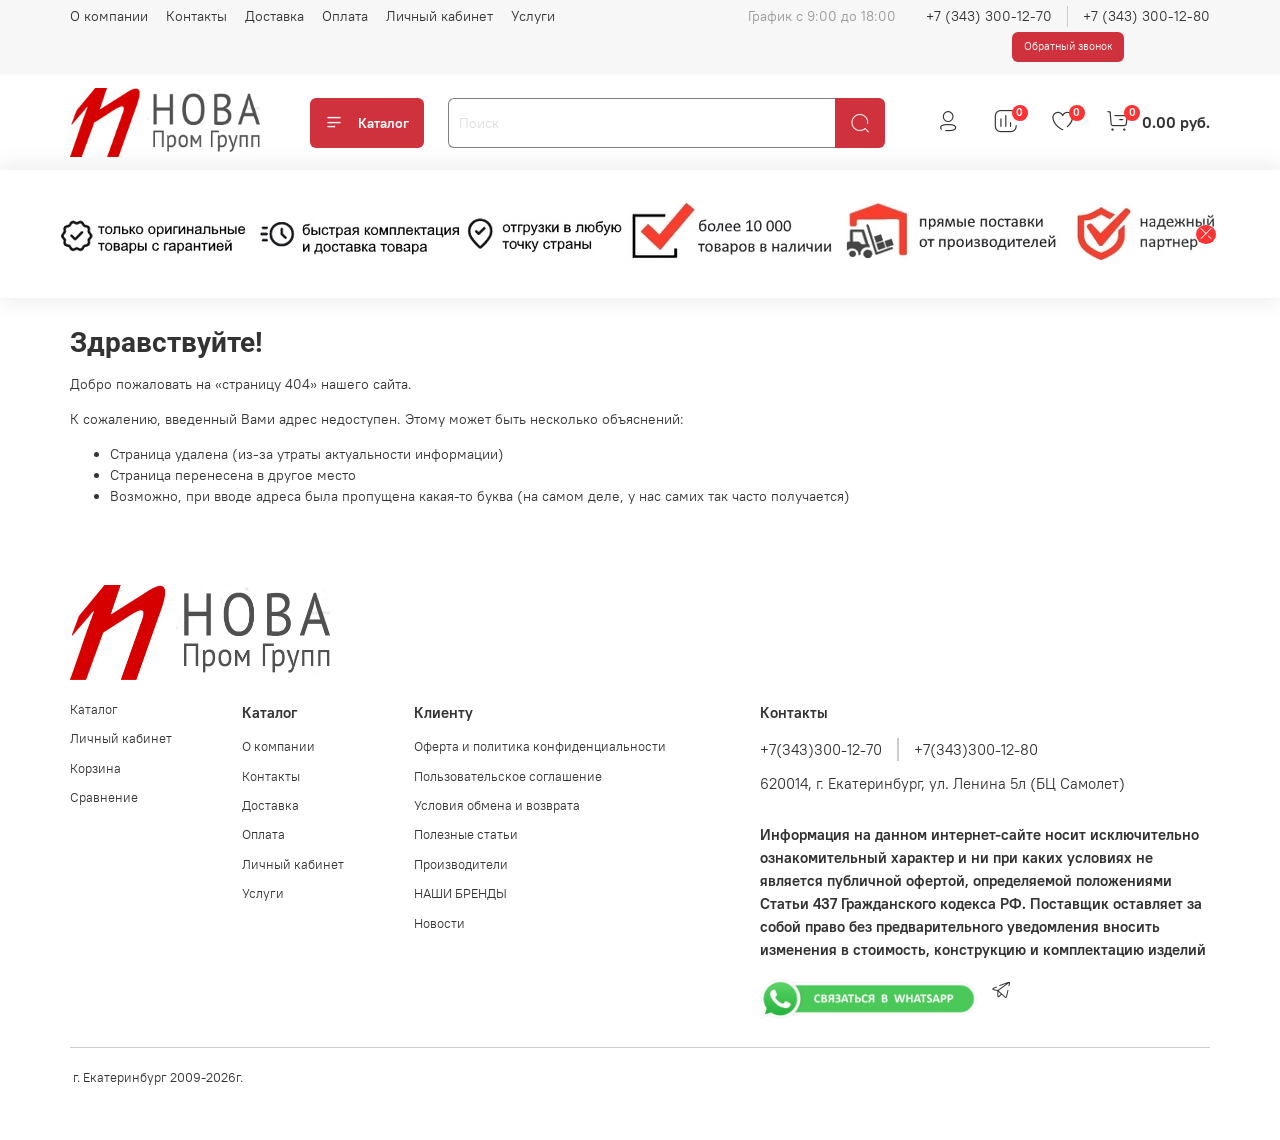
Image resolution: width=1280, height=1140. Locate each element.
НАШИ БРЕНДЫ (460, 893)
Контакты (196, 16)
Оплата (345, 16)
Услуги (533, 16)
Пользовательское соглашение (508, 776)
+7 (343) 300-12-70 (989, 16)
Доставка (274, 16)
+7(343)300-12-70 (821, 749)
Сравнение (104, 797)
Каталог (367, 123)
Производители (461, 864)
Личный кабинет (439, 16)
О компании (109, 16)
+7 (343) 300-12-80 (1146, 16)
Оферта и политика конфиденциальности (540, 746)
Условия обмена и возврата (497, 805)
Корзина (95, 768)
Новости (439, 923)
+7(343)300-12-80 (976, 749)
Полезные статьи (466, 834)
